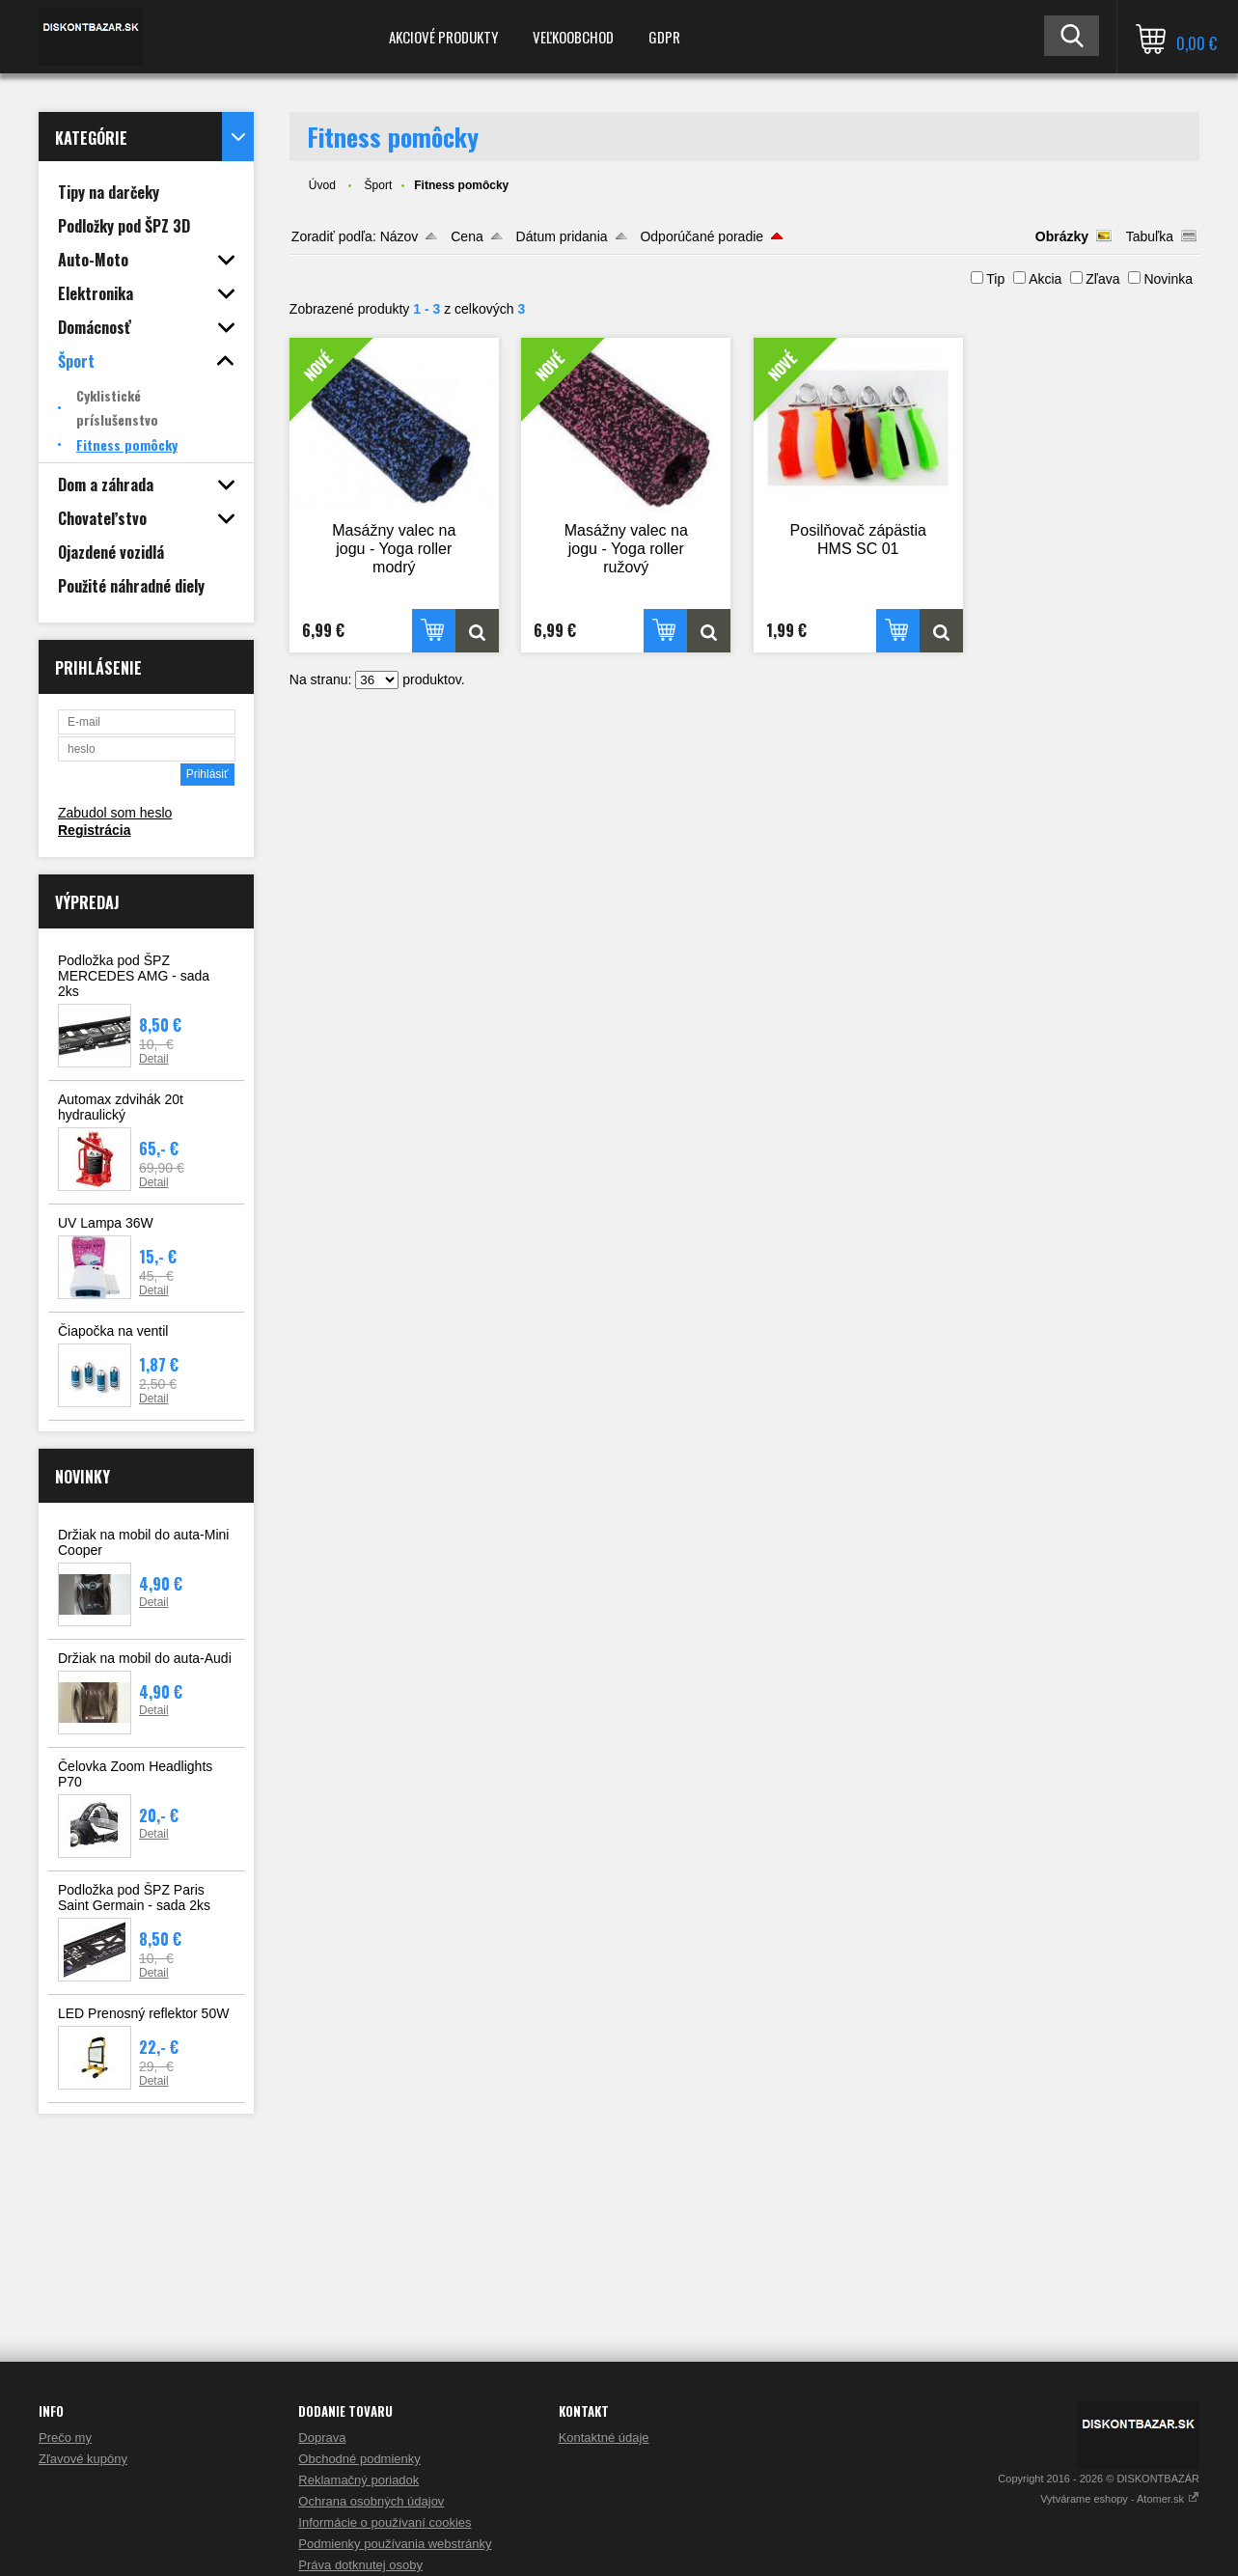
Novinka (1168, 279)
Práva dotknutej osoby (360, 2565)
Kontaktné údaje (604, 2437)
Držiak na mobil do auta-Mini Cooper (143, 1542)
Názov (399, 236)
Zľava (1102, 279)
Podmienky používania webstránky (394, 2543)
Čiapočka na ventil (113, 1331)
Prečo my (65, 2437)
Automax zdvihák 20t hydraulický (120, 1107)
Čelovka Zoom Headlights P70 (135, 1774)
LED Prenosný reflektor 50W (143, 2013)
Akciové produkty (443, 36)
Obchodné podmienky (359, 2458)
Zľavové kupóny (83, 2458)
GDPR (664, 36)
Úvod (322, 185)
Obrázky (1061, 236)
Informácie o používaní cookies (384, 2522)
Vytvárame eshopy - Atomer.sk (1119, 2499)
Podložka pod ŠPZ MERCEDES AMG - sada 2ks (133, 976)
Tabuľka (1149, 236)
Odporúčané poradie (701, 236)
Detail (154, 1059)
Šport (379, 185)
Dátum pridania (562, 236)
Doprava (321, 2437)
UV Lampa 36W (105, 1223)
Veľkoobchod (573, 36)
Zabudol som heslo (115, 812)
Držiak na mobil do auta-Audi (145, 1658)
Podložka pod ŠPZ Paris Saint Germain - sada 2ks (134, 1897)
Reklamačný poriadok (358, 2480)
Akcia (1045, 279)
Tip (995, 279)
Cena (466, 236)
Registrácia (94, 830)
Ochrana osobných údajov (371, 2501)
